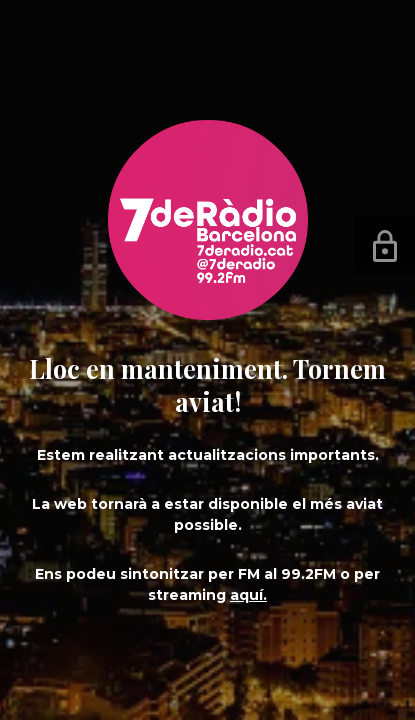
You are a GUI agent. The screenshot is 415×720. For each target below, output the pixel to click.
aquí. (248, 595)
